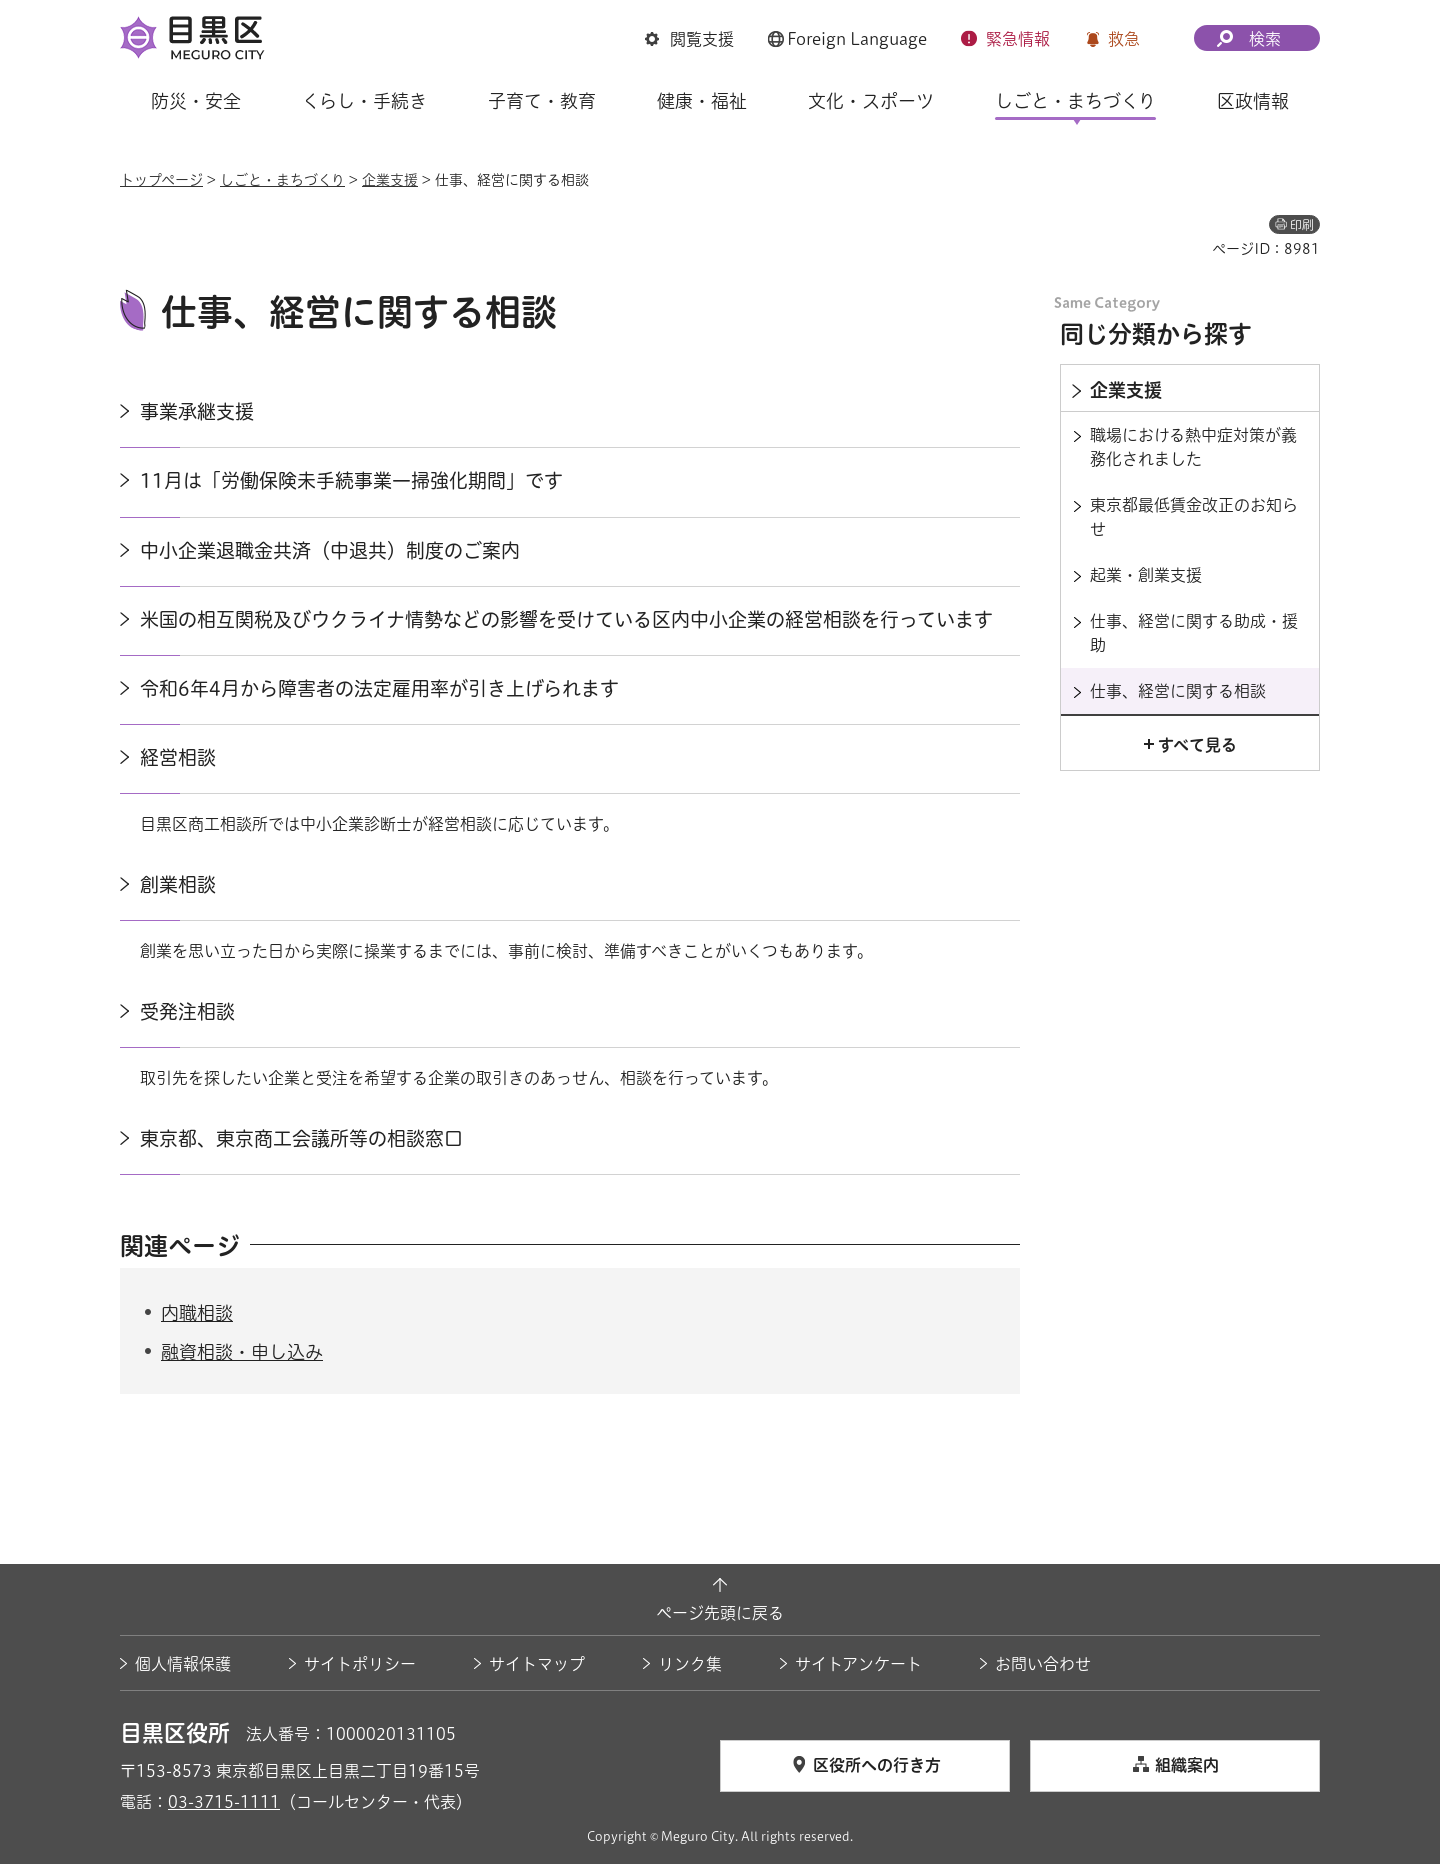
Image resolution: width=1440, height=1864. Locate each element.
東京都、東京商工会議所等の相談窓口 (301, 1138)
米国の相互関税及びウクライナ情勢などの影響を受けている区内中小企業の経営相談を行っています (566, 619)
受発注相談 (187, 1011)
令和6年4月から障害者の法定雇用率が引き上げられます (379, 688)
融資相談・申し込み (242, 1352)
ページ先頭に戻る (720, 1613)
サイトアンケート (858, 1664)
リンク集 (690, 1664)
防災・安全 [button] (196, 101)
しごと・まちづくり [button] (1075, 101)
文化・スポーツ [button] (871, 101)
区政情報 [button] (1253, 101)
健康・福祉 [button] (702, 101)
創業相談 (178, 884)
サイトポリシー (360, 1664)
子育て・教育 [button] (542, 101)
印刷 (1302, 225)
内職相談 (197, 1313)
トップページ (161, 180)
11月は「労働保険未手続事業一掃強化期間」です (351, 480)
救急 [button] (1124, 39)
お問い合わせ (1043, 1664)
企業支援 (390, 180)
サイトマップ (537, 1664)
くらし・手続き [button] (364, 101)
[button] (689, 40)
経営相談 (178, 757)
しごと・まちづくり (282, 180)
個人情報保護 (183, 1664)
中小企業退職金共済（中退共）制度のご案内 (330, 550)
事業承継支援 (197, 411)
